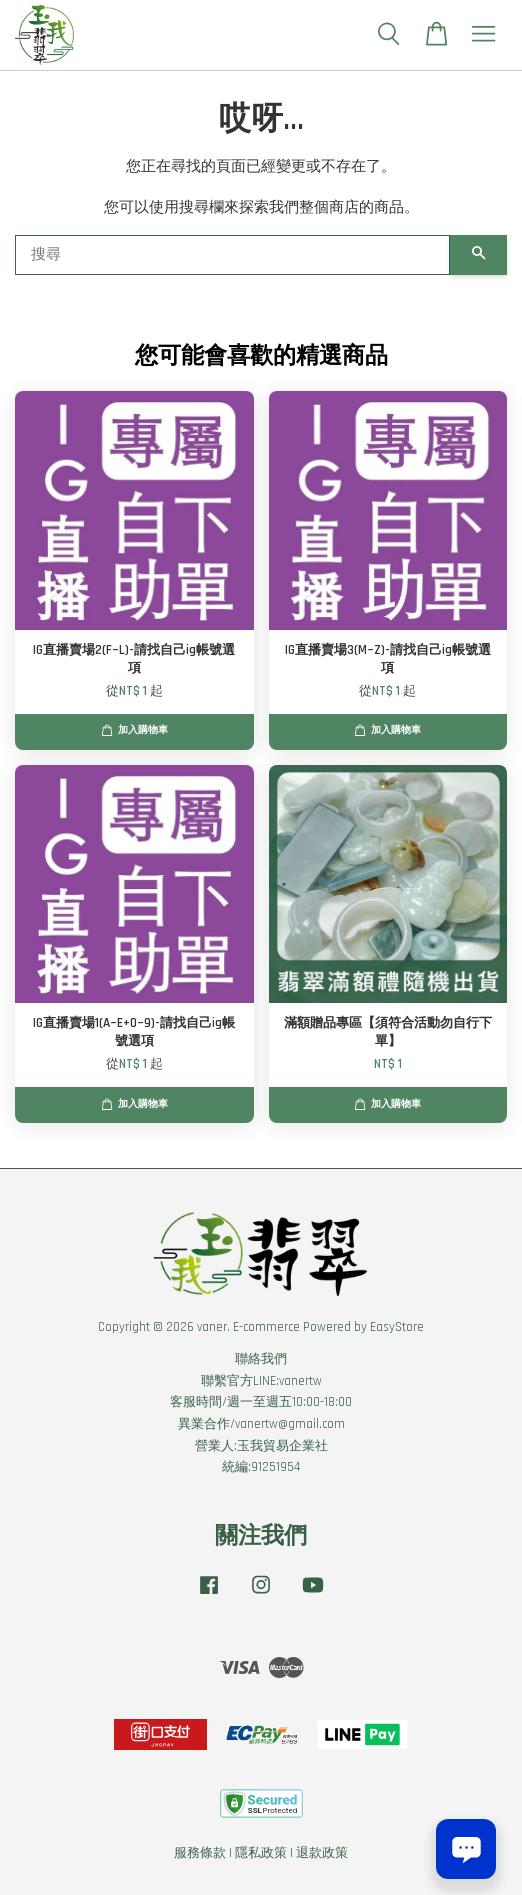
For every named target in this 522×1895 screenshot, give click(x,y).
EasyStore (397, 1327)
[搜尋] (232, 255)
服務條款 (200, 1853)
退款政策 (322, 1853)
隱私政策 (261, 1853)
